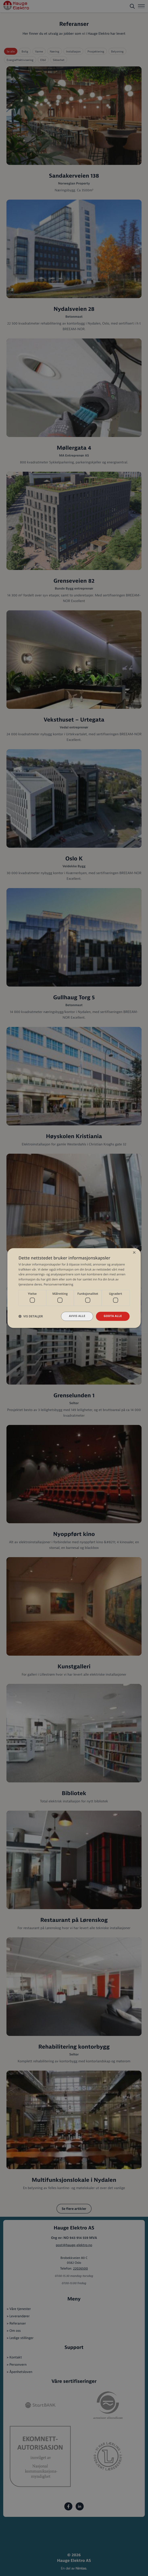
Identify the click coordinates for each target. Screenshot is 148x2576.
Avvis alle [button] (77, 1316)
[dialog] (74, 1288)
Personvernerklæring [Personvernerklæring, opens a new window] (58, 1284)
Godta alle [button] (113, 1316)
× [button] (133, 1252)
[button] (31, 1316)
